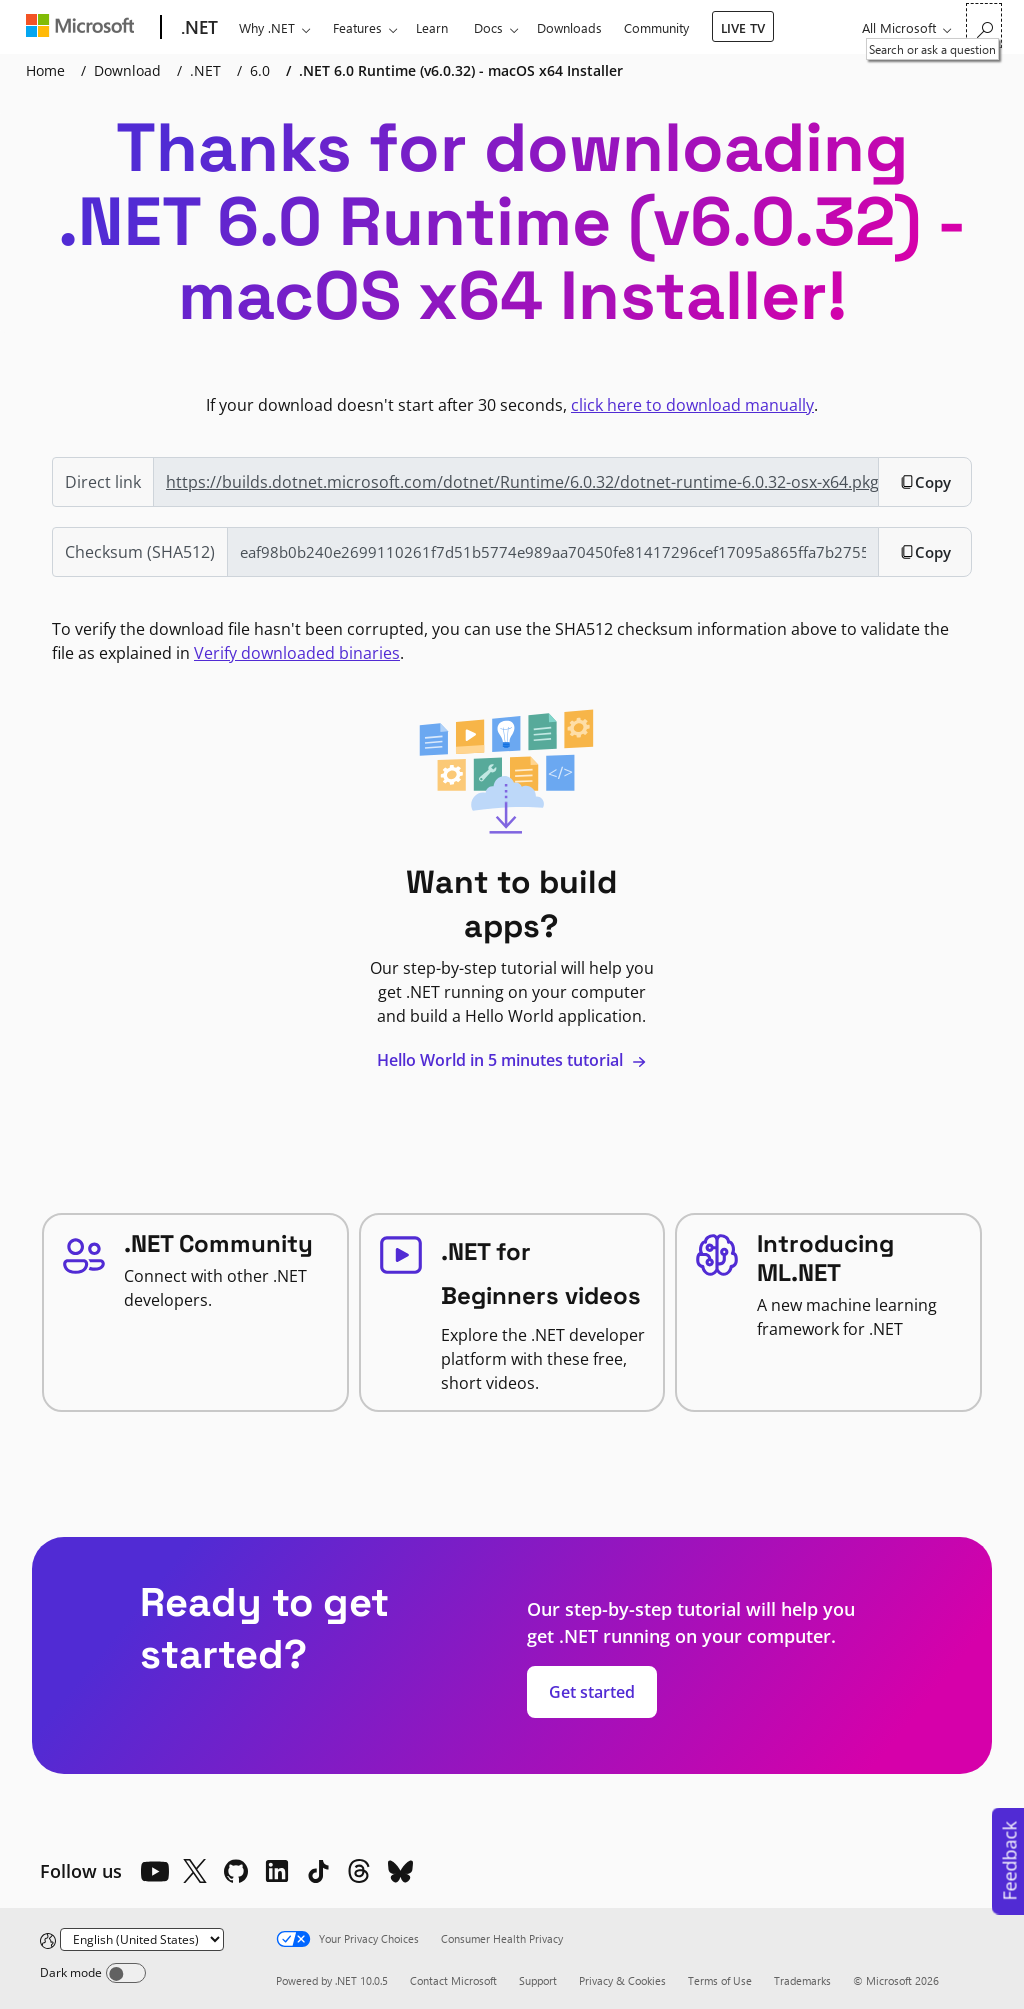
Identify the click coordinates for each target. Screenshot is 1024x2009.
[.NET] (197, 28)
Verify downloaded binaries (297, 653)
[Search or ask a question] (984, 25)
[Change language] (142, 1939)
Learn (432, 27)
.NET (205, 70)
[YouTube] (154, 1871)
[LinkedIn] (277, 1871)
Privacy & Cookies (622, 1980)
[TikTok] (318, 1871)
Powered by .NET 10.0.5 (332, 1980)
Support (538, 1980)
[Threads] (359, 1871)
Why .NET (267, 27)
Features (357, 27)
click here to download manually (692, 405)
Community (656, 27)
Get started (592, 1692)
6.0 (260, 70)
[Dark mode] (126, 1973)
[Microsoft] (84, 28)
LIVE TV (743, 27)
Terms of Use (720, 1980)
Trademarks (802, 1980)
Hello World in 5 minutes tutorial (512, 1060)
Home (45, 70)
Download (127, 70)
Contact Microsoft (453, 1980)
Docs (488, 27)
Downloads (569, 27)
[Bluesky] (400, 1871)
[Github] (236, 1871)
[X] (195, 1871)
